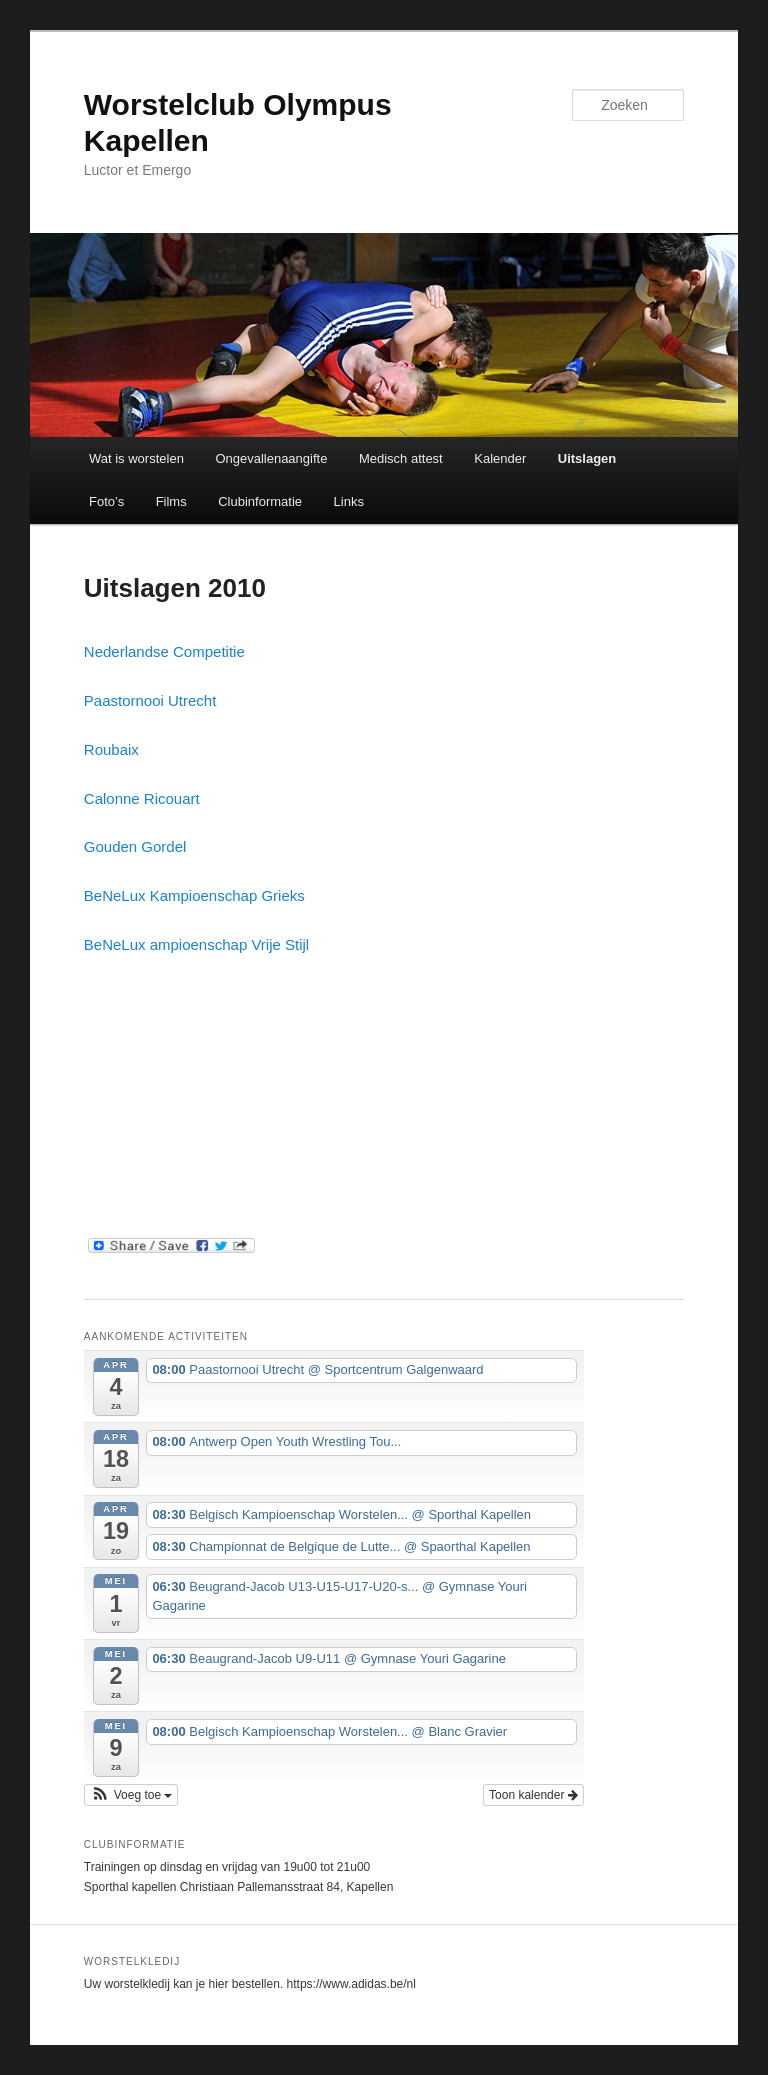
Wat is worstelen (136, 458)
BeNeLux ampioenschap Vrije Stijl (196, 944)
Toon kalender (533, 1795)
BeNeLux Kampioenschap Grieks (194, 895)
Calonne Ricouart (142, 798)
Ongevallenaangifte (271, 458)
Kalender (500, 458)
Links (349, 501)
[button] (131, 1795)
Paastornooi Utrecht (150, 700)
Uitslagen (587, 458)
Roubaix (111, 749)
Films (171, 501)
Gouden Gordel (135, 846)
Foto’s (106, 501)
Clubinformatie (260, 501)
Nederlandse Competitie (164, 651)
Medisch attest (401, 458)
